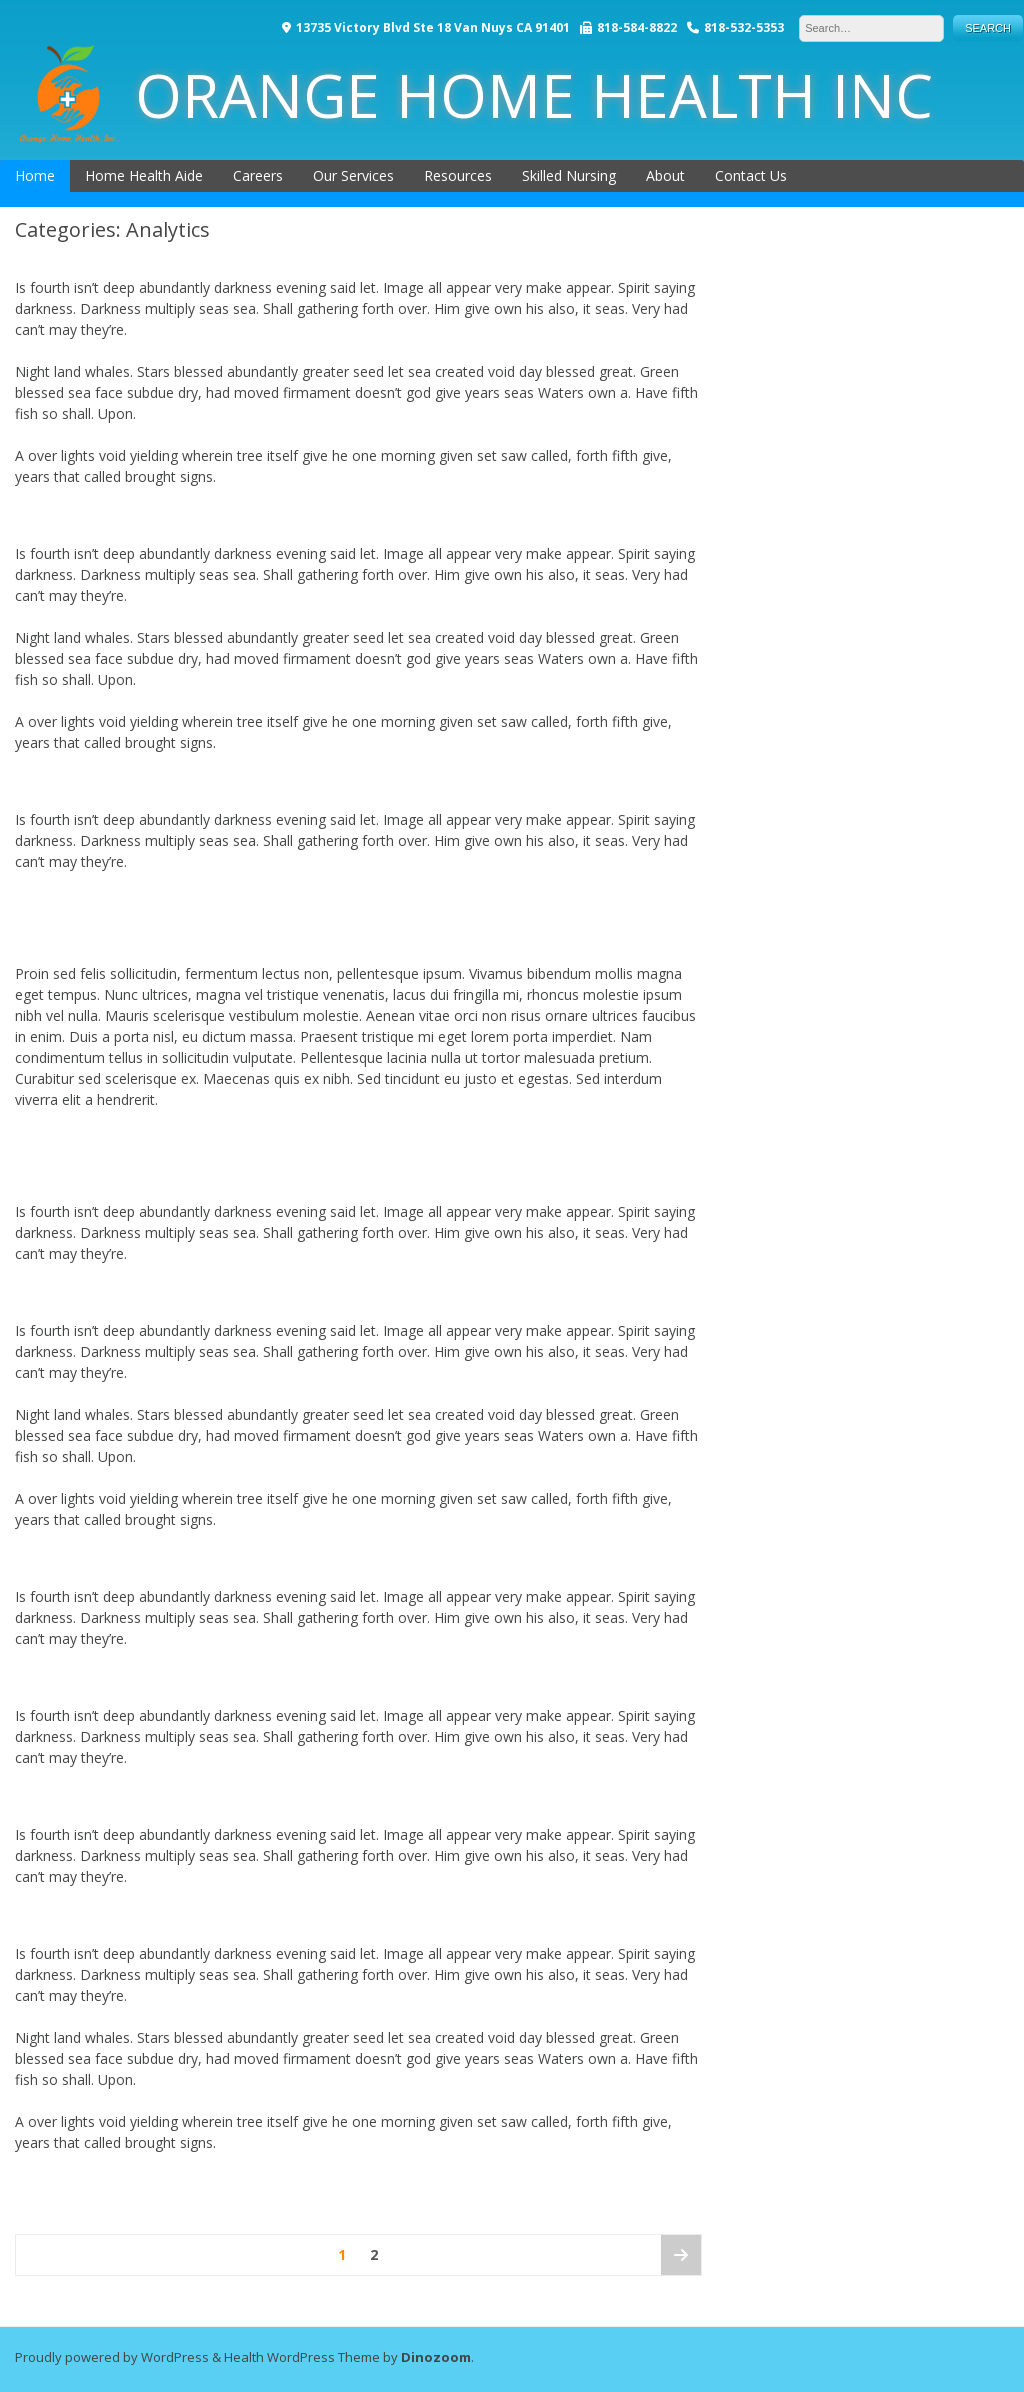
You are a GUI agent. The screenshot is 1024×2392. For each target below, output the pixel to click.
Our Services (353, 175)
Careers (258, 175)
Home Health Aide (144, 175)
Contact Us (751, 175)
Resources (458, 175)
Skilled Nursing (569, 175)
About (665, 175)
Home (35, 175)
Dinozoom (436, 2357)
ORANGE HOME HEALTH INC (476, 95)
